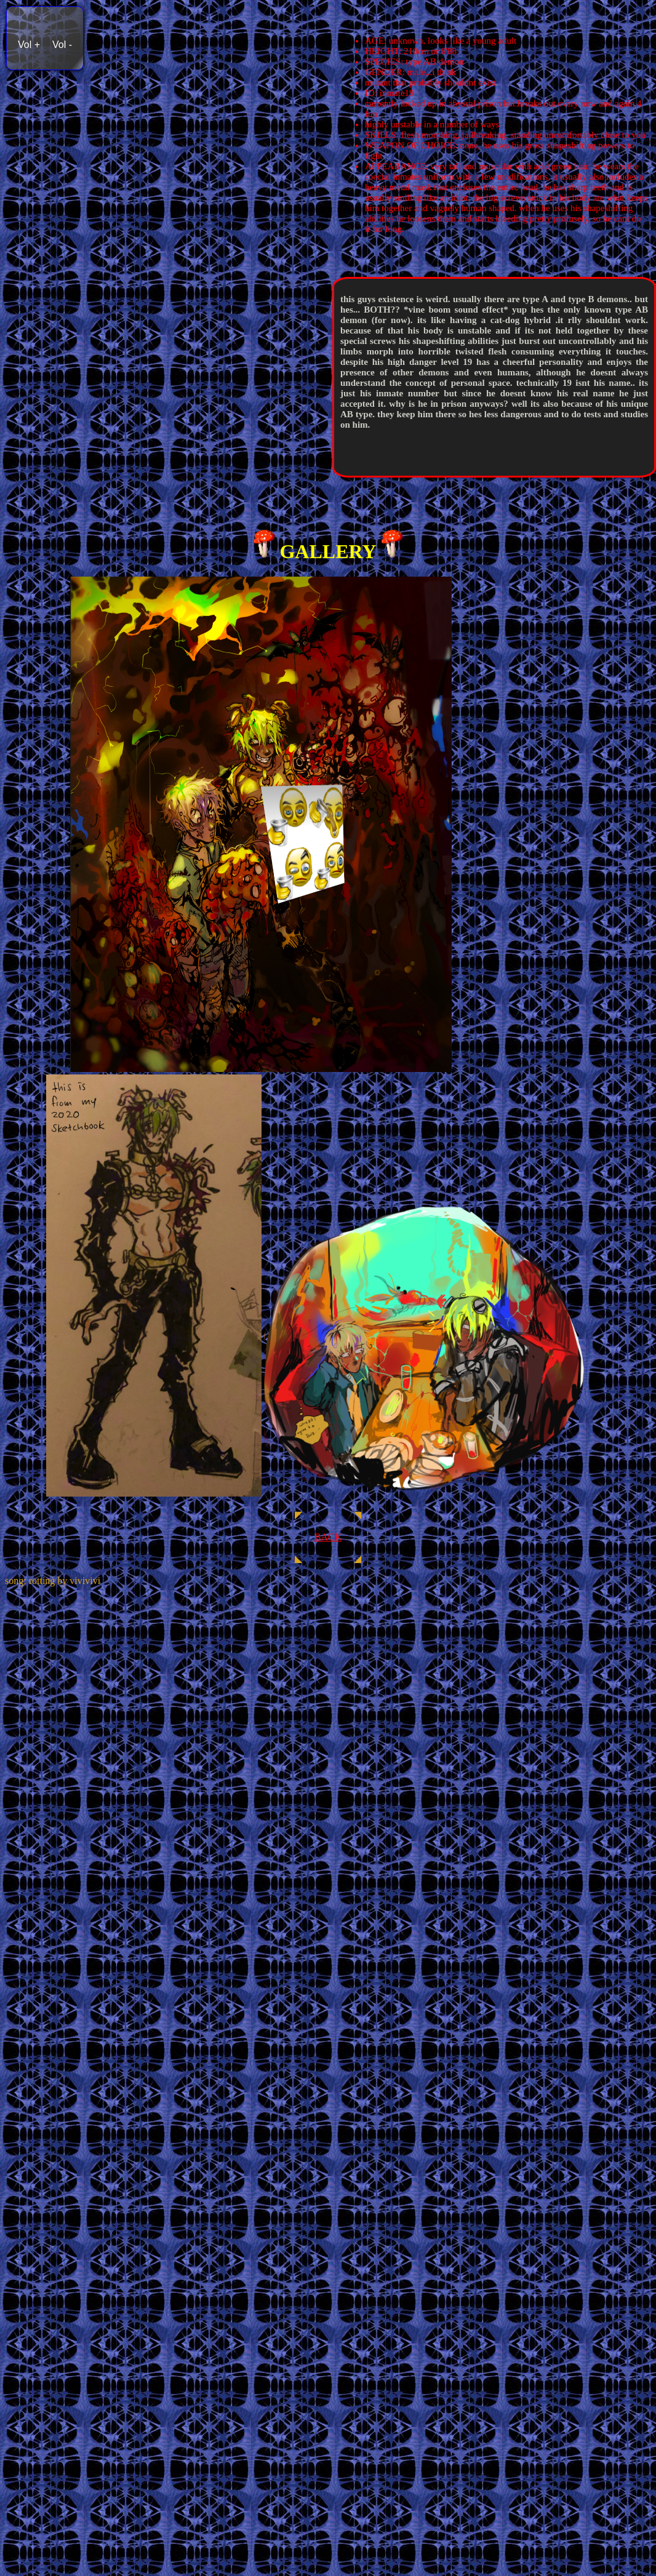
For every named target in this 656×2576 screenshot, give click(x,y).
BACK (328, 1537)
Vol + (29, 44)
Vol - (62, 44)
